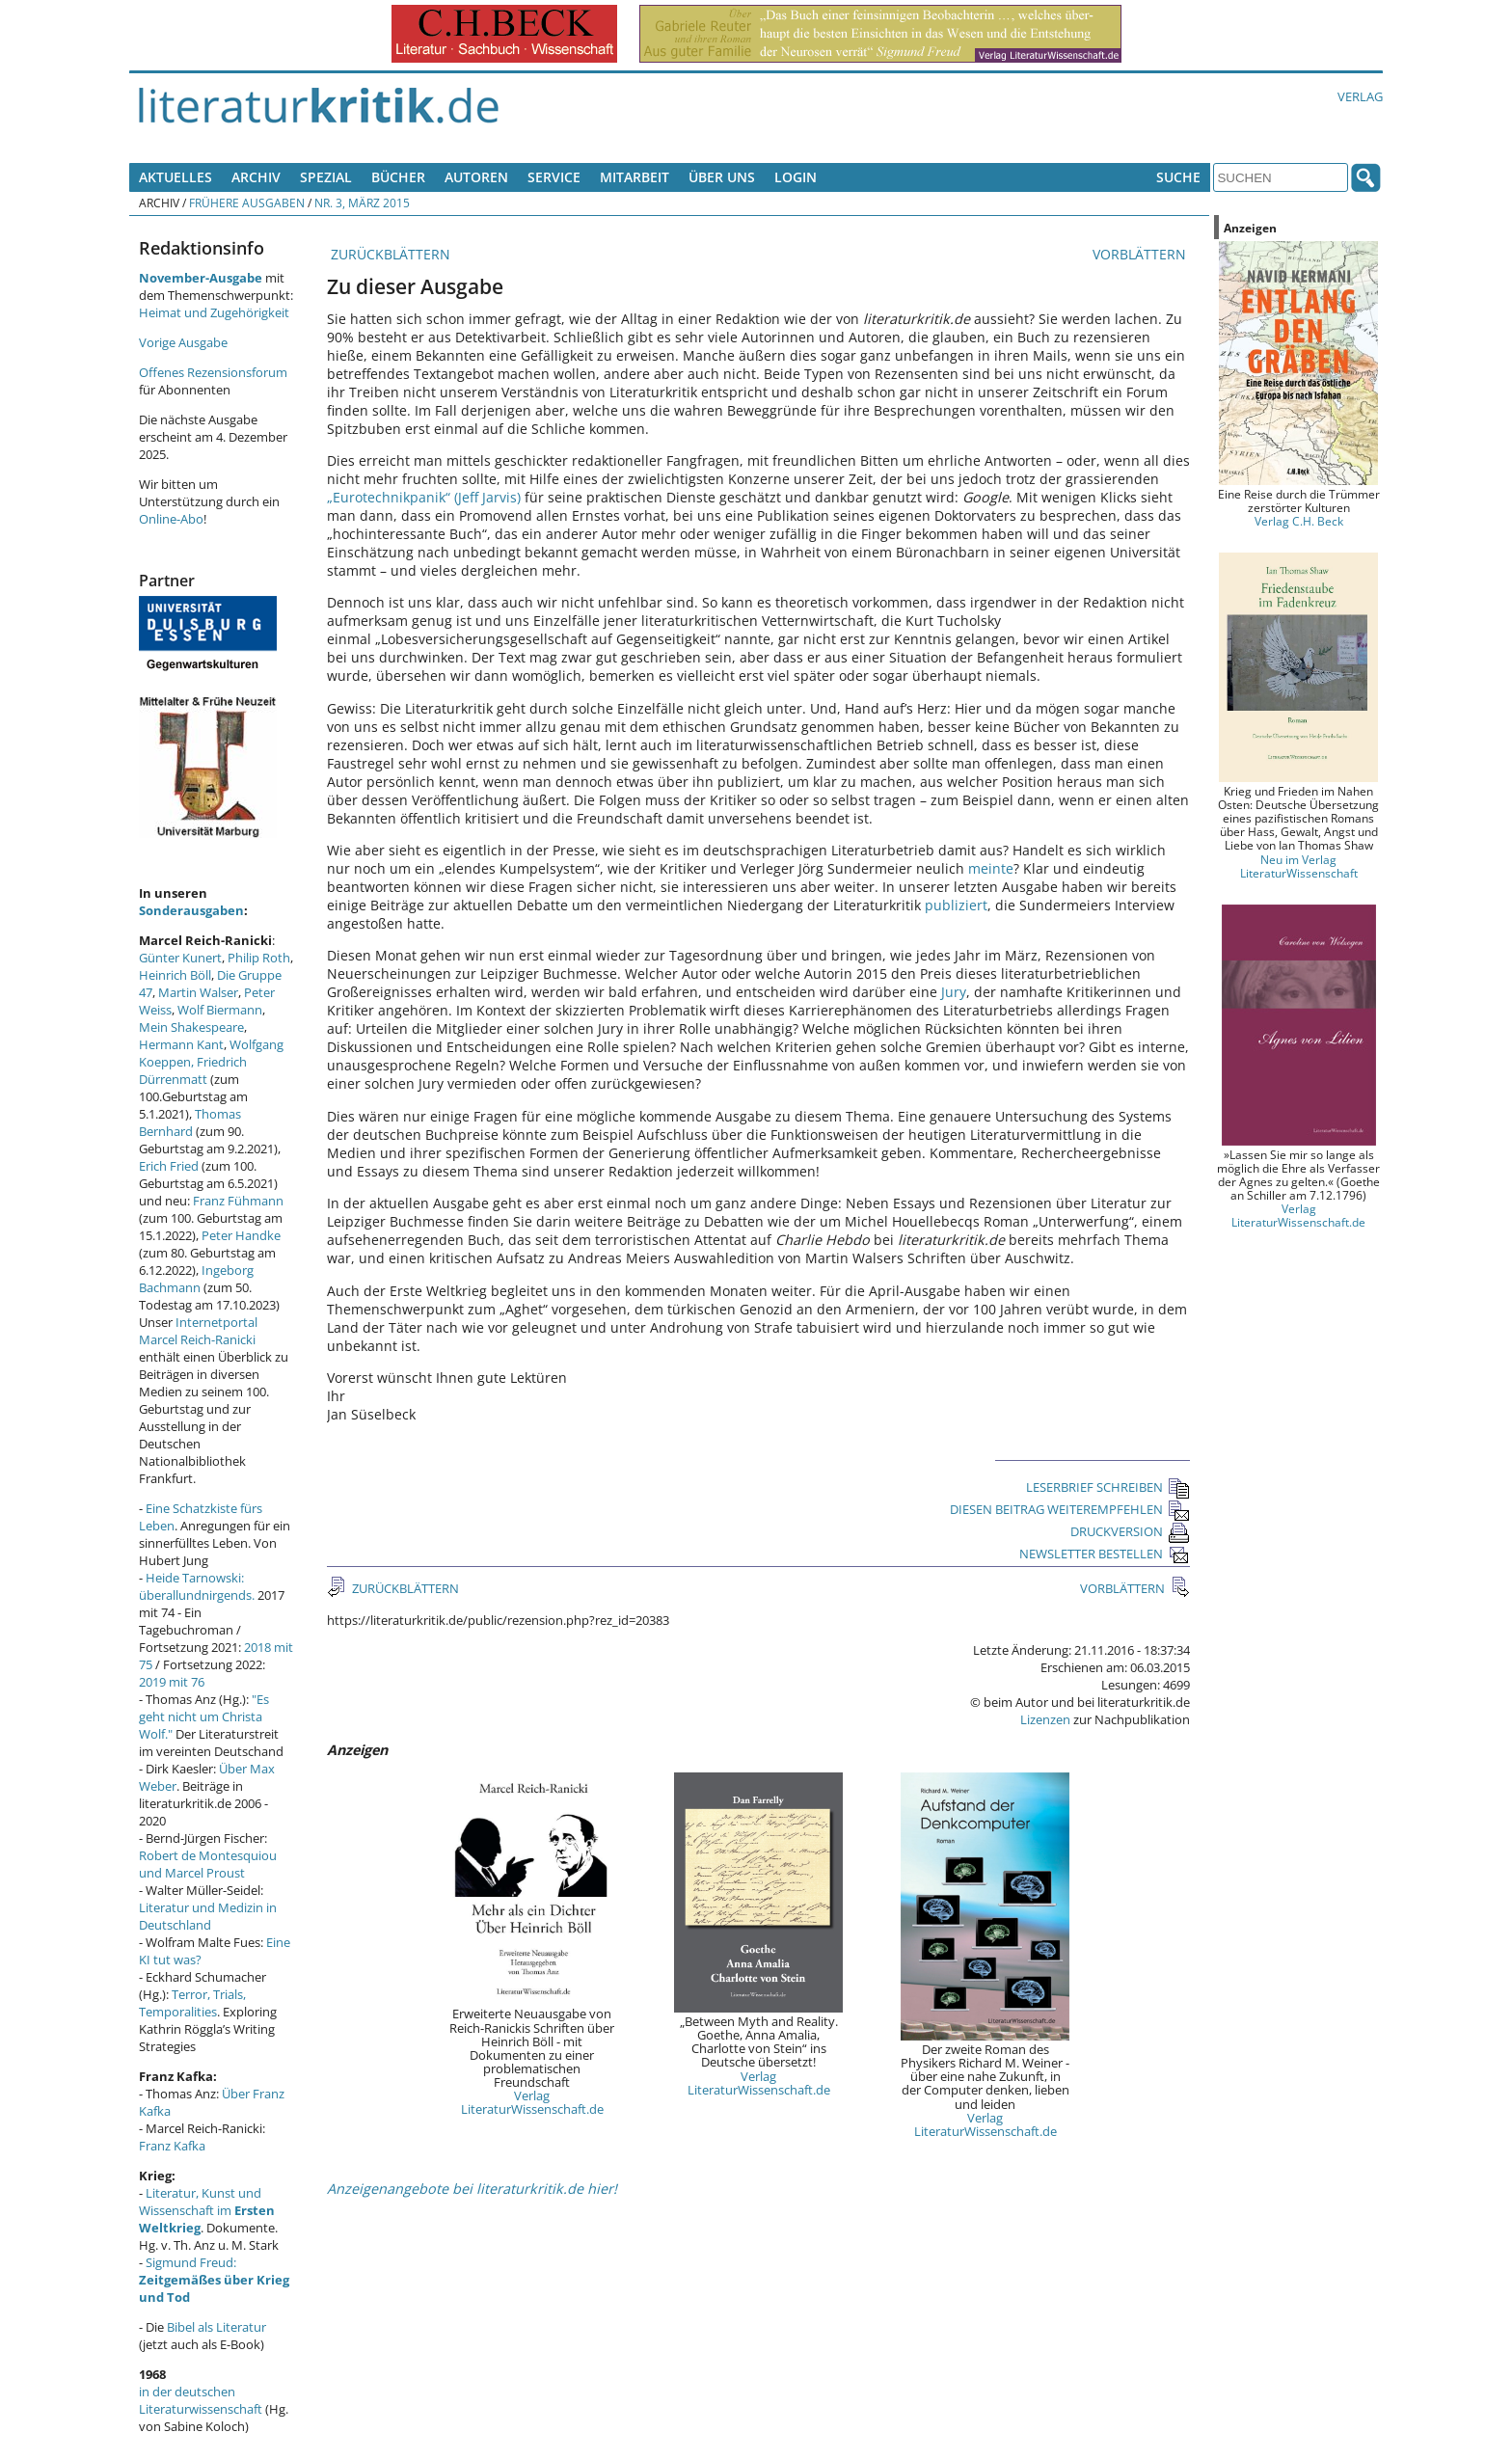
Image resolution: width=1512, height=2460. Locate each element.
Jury (953, 992)
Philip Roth (259, 957)
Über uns (721, 177)
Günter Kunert (180, 957)
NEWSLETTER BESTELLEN (1104, 1553)
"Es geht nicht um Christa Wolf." (204, 1716)
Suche (1178, 177)
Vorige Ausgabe (183, 342)
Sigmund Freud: (214, 2280)
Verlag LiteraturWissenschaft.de (532, 2102)
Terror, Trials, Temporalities (192, 2003)
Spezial (326, 177)
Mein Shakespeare (191, 1027)
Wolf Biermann (219, 1009)
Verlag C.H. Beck (1299, 520)
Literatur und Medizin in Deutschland (208, 1916)
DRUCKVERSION (1130, 1531)
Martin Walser (198, 992)
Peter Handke (241, 1235)
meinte (990, 868)
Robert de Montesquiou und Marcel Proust (208, 1864)
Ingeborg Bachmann (196, 1278)
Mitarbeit (634, 177)
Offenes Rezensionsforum (213, 372)
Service (553, 177)
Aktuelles (175, 177)
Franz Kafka (172, 2145)
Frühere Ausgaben (247, 202)
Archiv (256, 177)
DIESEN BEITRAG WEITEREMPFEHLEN (1070, 1509)
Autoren (476, 177)
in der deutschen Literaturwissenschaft (200, 2400)
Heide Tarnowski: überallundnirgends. (197, 1586)
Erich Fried (169, 1166)
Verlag (1360, 96)
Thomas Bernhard (190, 1122)
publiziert (956, 905)
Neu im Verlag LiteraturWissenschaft (1299, 866)
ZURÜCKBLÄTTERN (388, 254)
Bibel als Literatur (216, 2327)
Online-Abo (171, 518)
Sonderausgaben (191, 910)
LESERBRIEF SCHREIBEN (1108, 1487)
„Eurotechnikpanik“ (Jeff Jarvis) (424, 497)
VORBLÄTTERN (1141, 254)
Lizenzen (1045, 1719)
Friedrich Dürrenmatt (193, 1070)
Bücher (398, 177)
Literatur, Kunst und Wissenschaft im (207, 2210)
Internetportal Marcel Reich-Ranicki (198, 1330)
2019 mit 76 (171, 1681)
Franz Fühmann (238, 1200)
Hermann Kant (181, 1044)
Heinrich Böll (175, 975)
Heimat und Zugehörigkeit (214, 312)
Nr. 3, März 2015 (362, 202)
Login (795, 177)
